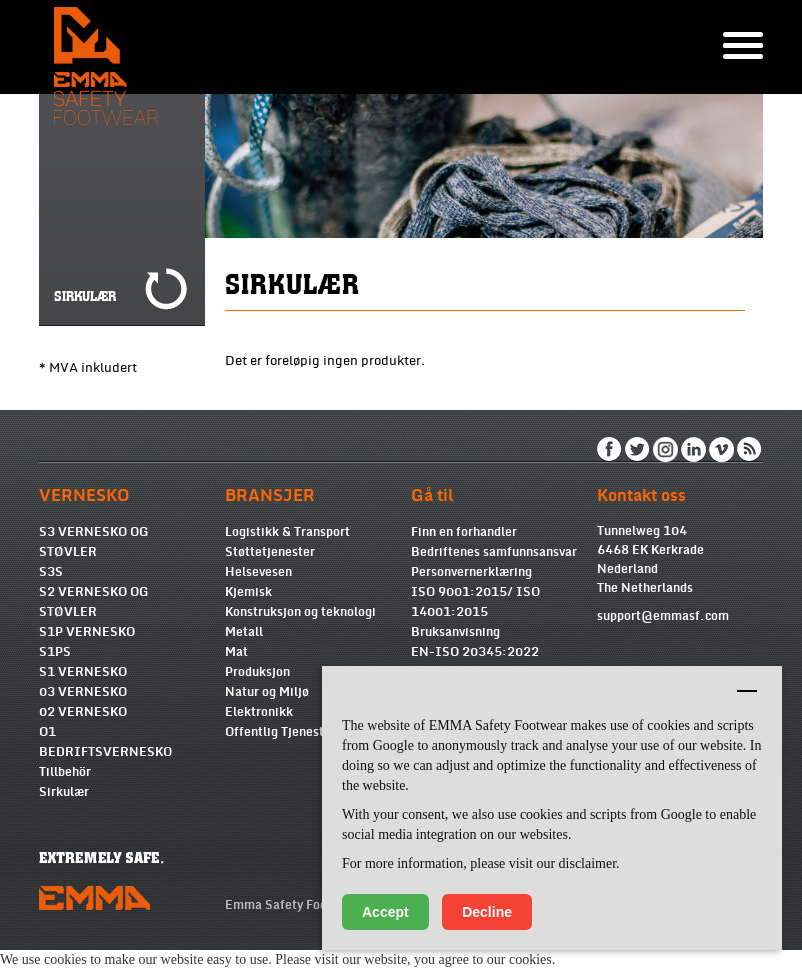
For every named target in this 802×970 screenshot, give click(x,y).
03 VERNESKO (83, 692)
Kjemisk (248, 592)
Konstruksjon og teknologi (300, 612)
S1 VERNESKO (83, 672)
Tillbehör (65, 772)
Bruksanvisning (455, 632)
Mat (236, 652)
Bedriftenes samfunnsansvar (494, 552)
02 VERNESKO (83, 712)
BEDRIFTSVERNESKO (105, 752)
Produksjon (257, 672)
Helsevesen (258, 572)
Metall (244, 632)
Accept (385, 912)
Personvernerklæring (471, 572)
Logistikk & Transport (287, 532)
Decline (487, 912)
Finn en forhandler (464, 532)
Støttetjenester (270, 552)
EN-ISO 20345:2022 (475, 652)
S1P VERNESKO (87, 632)
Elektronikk (259, 712)
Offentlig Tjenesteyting (292, 732)
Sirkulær (64, 792)
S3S (51, 572)
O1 (47, 732)
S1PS (55, 652)
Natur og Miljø (267, 692)
